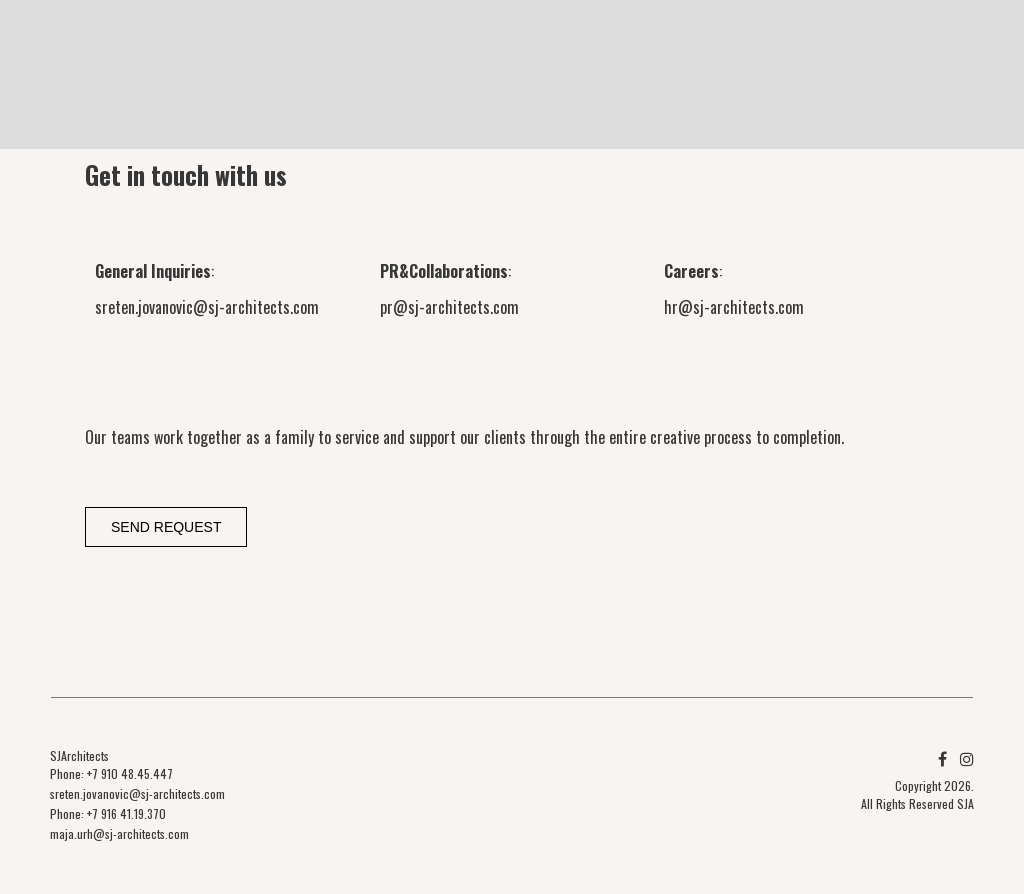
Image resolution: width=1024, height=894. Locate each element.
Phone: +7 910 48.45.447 (111, 773)
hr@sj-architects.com (734, 307)
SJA (965, 803)
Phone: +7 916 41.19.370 (108, 813)
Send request (166, 527)
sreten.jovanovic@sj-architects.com (207, 307)
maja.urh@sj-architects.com (119, 833)
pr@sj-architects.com (449, 307)
